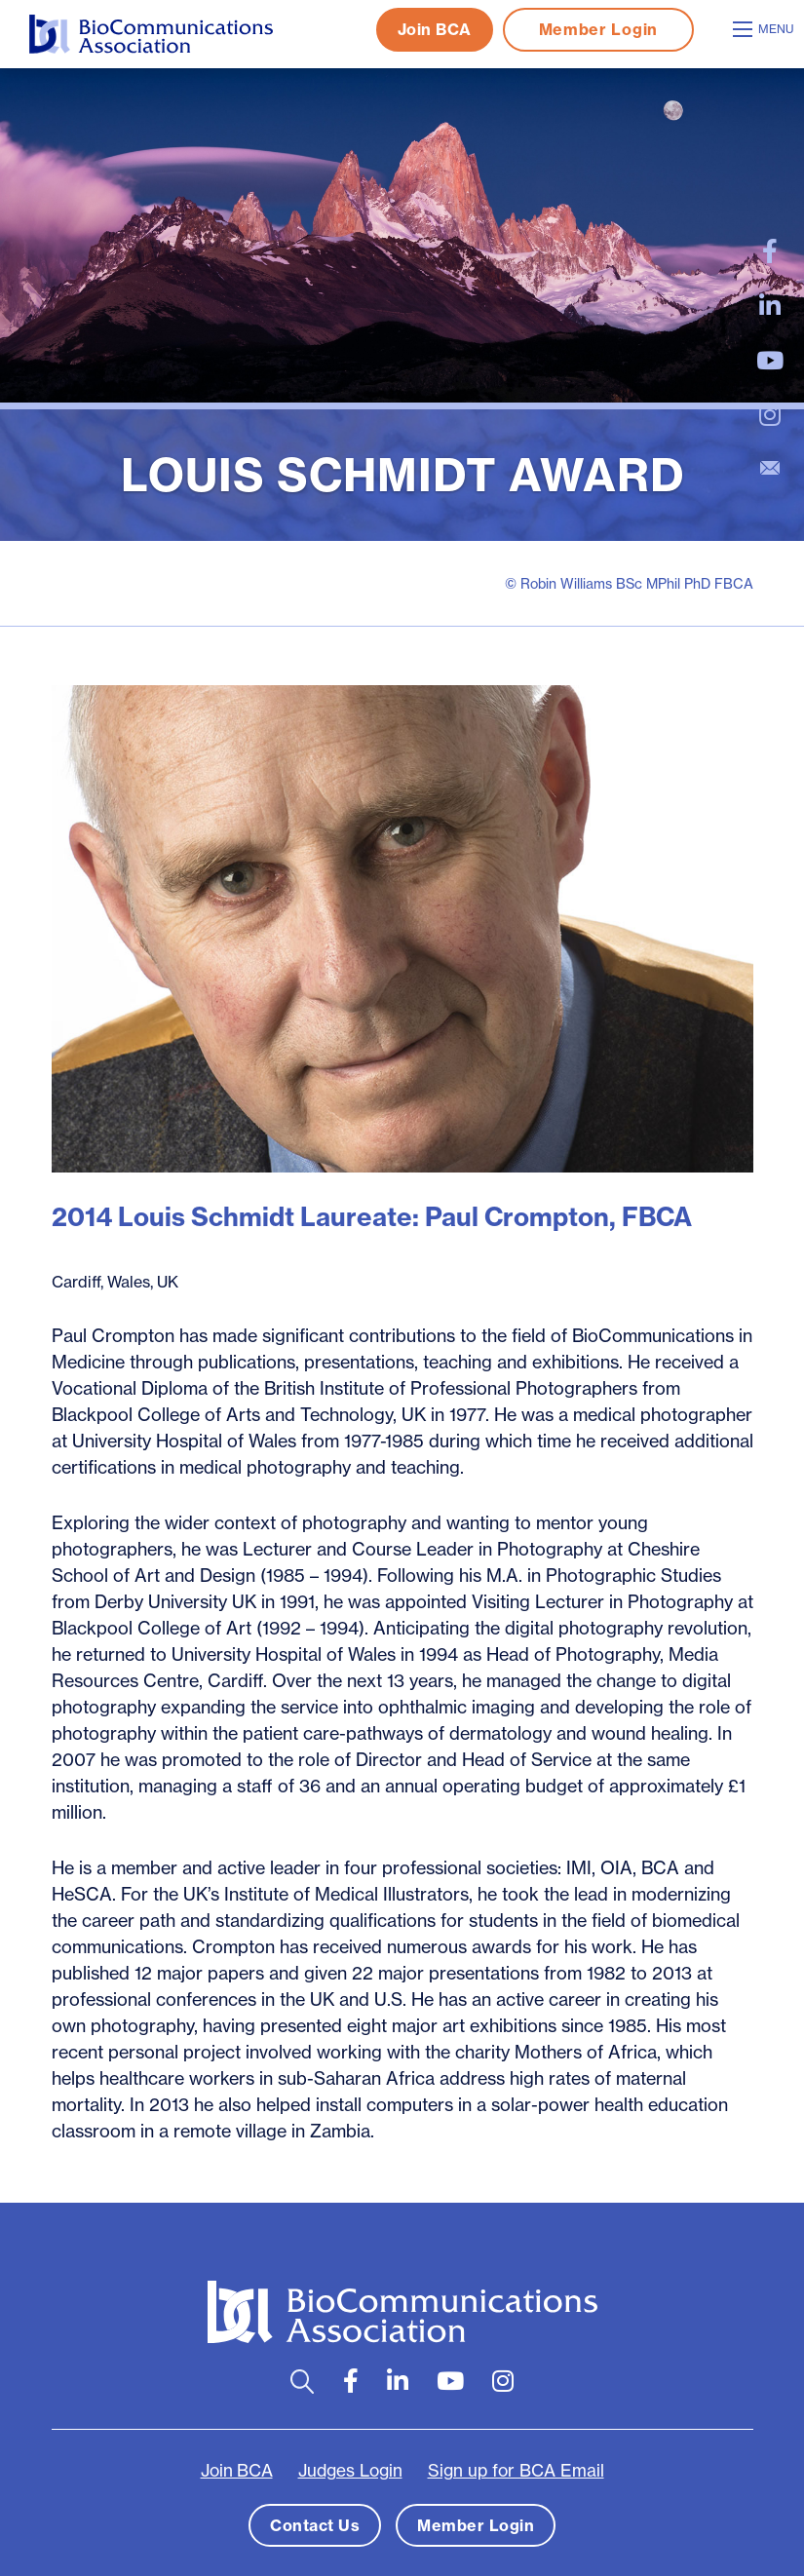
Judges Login (350, 2470)
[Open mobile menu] (766, 29)
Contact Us (315, 2525)
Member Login (598, 29)
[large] (770, 251)
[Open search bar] (302, 2381)
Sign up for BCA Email (516, 2470)
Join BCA (435, 29)
